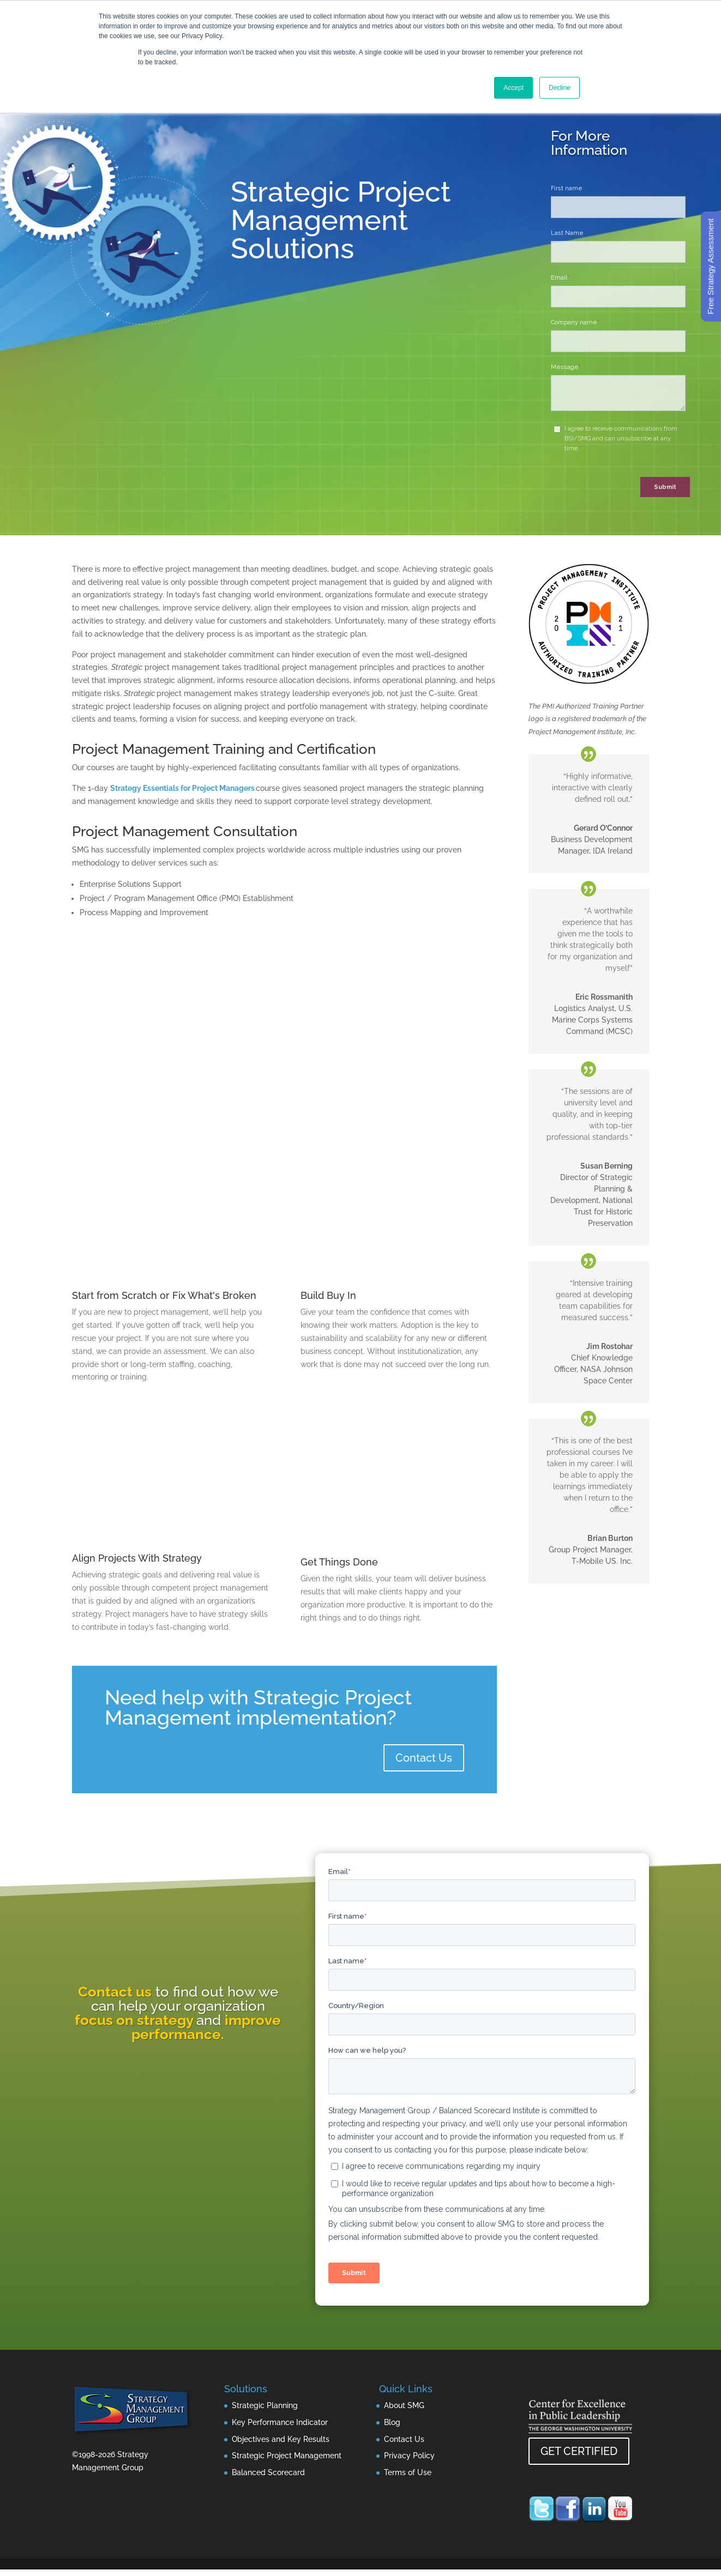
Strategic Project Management (286, 2455)
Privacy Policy (409, 2455)
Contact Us (423, 1757)
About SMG (404, 2405)
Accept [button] (513, 88)
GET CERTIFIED (578, 2451)
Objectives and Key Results (280, 2439)
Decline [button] (559, 88)
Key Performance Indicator (280, 2422)
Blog (392, 2422)
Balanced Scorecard (268, 2472)
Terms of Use (407, 2472)
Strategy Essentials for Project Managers (182, 788)
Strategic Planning (265, 2405)
